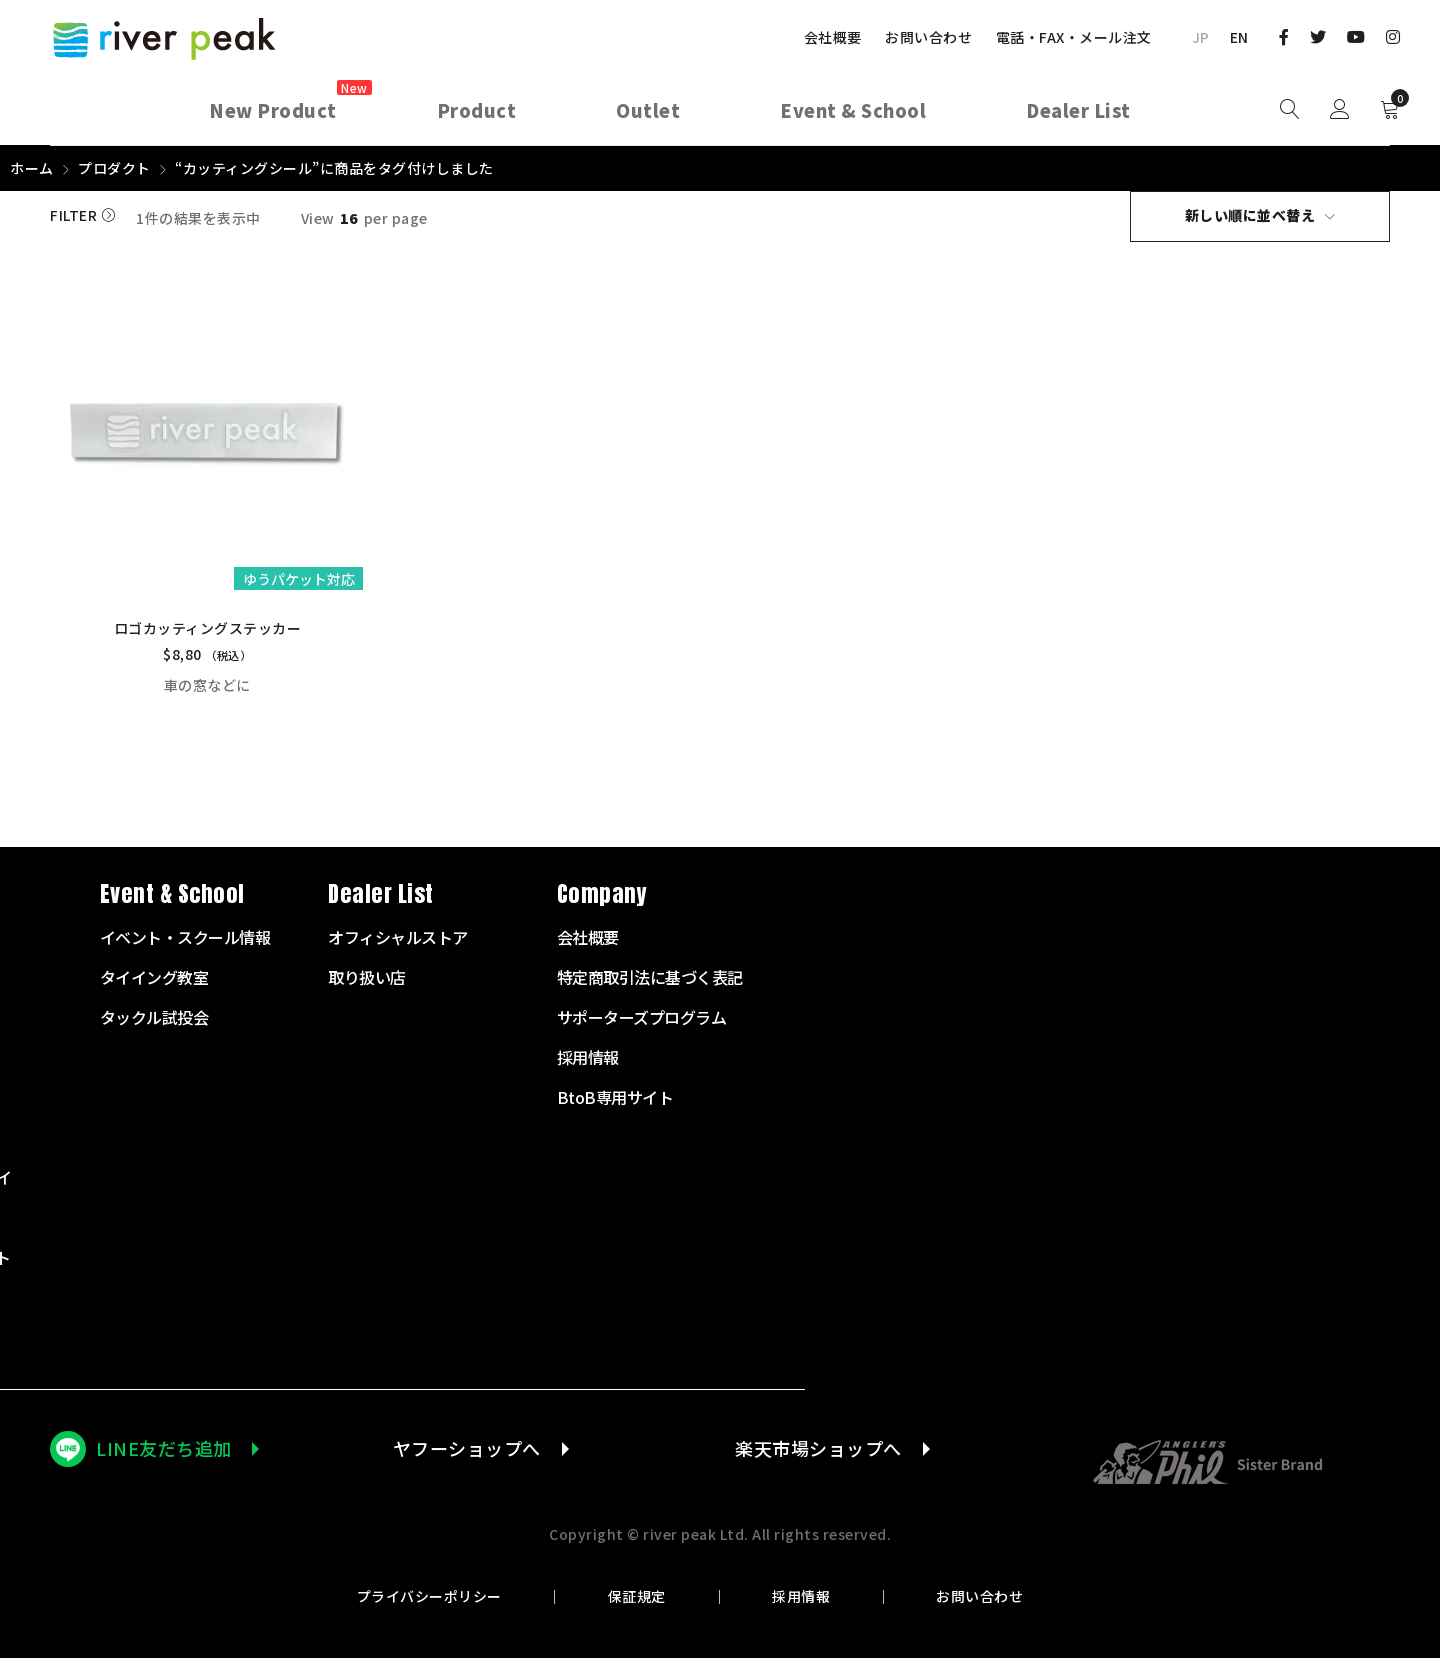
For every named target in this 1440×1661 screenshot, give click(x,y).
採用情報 (801, 1599)
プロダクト (114, 168)
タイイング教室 (789, 980)
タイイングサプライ (577, 1180)
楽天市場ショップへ (818, 1451)
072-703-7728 (126, 1154)
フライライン (553, 1060)
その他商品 (546, 1300)
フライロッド (553, 980)
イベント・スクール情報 (820, 940)
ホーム (32, 168)
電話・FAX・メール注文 (1074, 37)
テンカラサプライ (569, 1140)
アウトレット (553, 1340)
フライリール (553, 1020)
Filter (73, 216)
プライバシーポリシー (429, 1599)
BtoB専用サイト (1250, 1100)
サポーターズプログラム (1277, 1020)
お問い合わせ (928, 37)
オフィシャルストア (1033, 940)
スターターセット (569, 940)
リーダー (538, 1100)
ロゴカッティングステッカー (207, 631)
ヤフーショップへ (467, 1451)
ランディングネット (576, 1260)
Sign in (1340, 110)
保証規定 (637, 1599)
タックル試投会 (789, 1020)
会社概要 (833, 37)
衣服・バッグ (553, 1220)
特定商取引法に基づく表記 (1285, 980)
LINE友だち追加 (164, 1451)
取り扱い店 (1002, 980)
